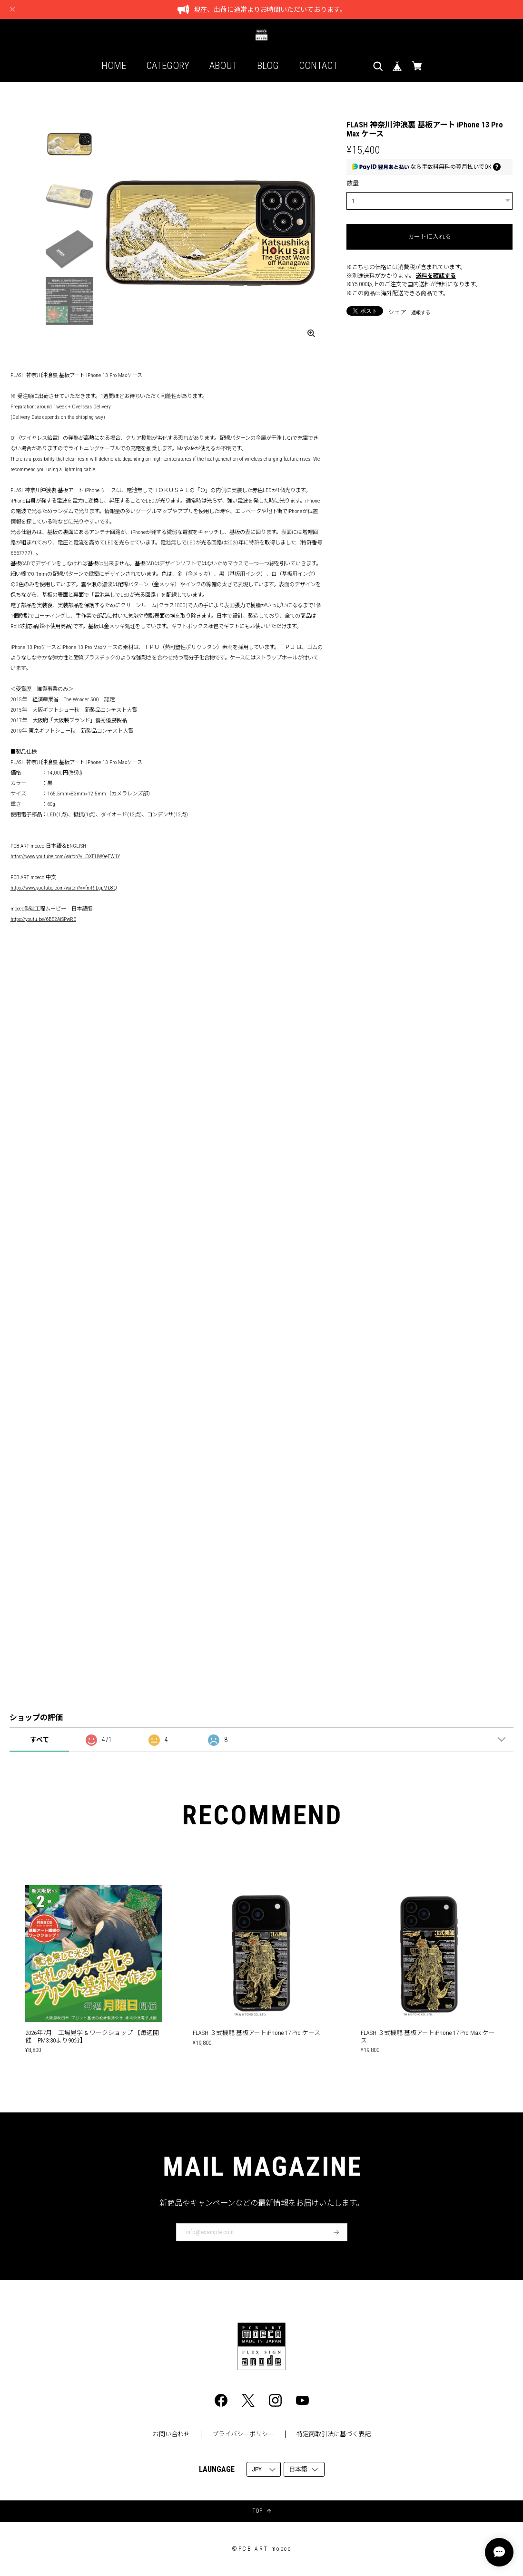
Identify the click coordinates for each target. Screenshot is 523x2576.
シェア (397, 312)
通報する (420, 312)
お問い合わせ (171, 2434)
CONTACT (318, 65)
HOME (113, 65)
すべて (39, 1739)
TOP (261, 2511)
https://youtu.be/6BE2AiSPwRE (43, 919)
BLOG (268, 65)
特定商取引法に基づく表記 (333, 2434)
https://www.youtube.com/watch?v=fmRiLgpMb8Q (63, 887)
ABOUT (223, 65)
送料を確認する (436, 275)
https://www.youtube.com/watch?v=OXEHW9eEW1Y (65, 856)
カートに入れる (429, 236)
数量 (352, 183)
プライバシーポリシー (243, 2434)
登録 (336, 2232)
